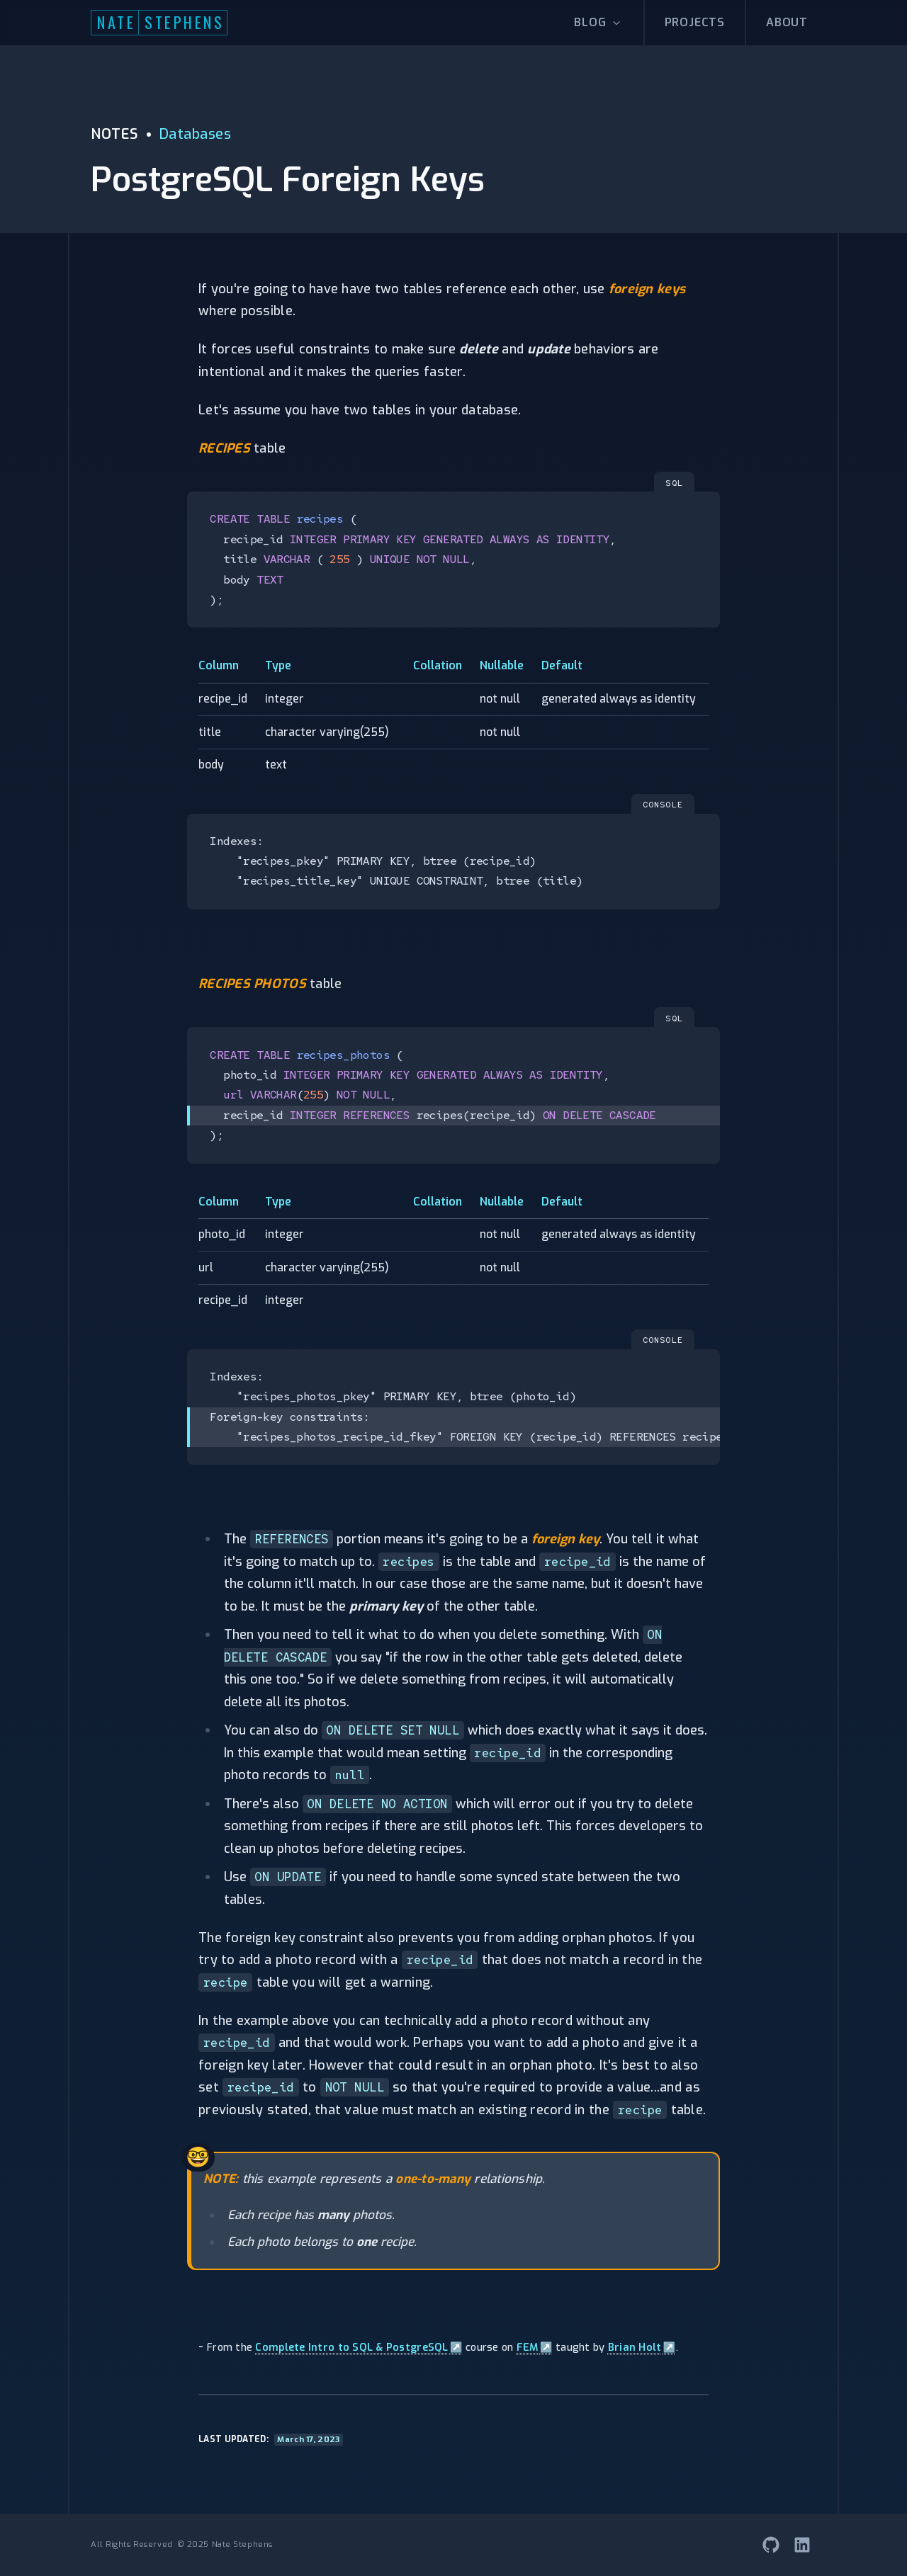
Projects (695, 22)
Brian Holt (642, 2347)
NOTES (114, 134)
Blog (598, 22)
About (787, 22)
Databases (195, 134)
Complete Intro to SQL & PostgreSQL (358, 2347)
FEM (535, 2347)
